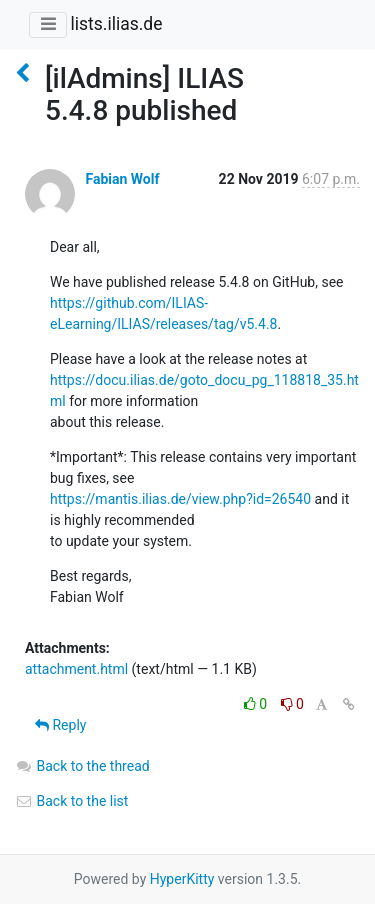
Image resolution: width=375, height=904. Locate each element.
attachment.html (76, 669)
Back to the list (71, 801)
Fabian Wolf (122, 179)
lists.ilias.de (116, 24)
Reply (60, 725)
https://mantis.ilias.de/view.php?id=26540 (180, 499)
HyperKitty (182, 879)
